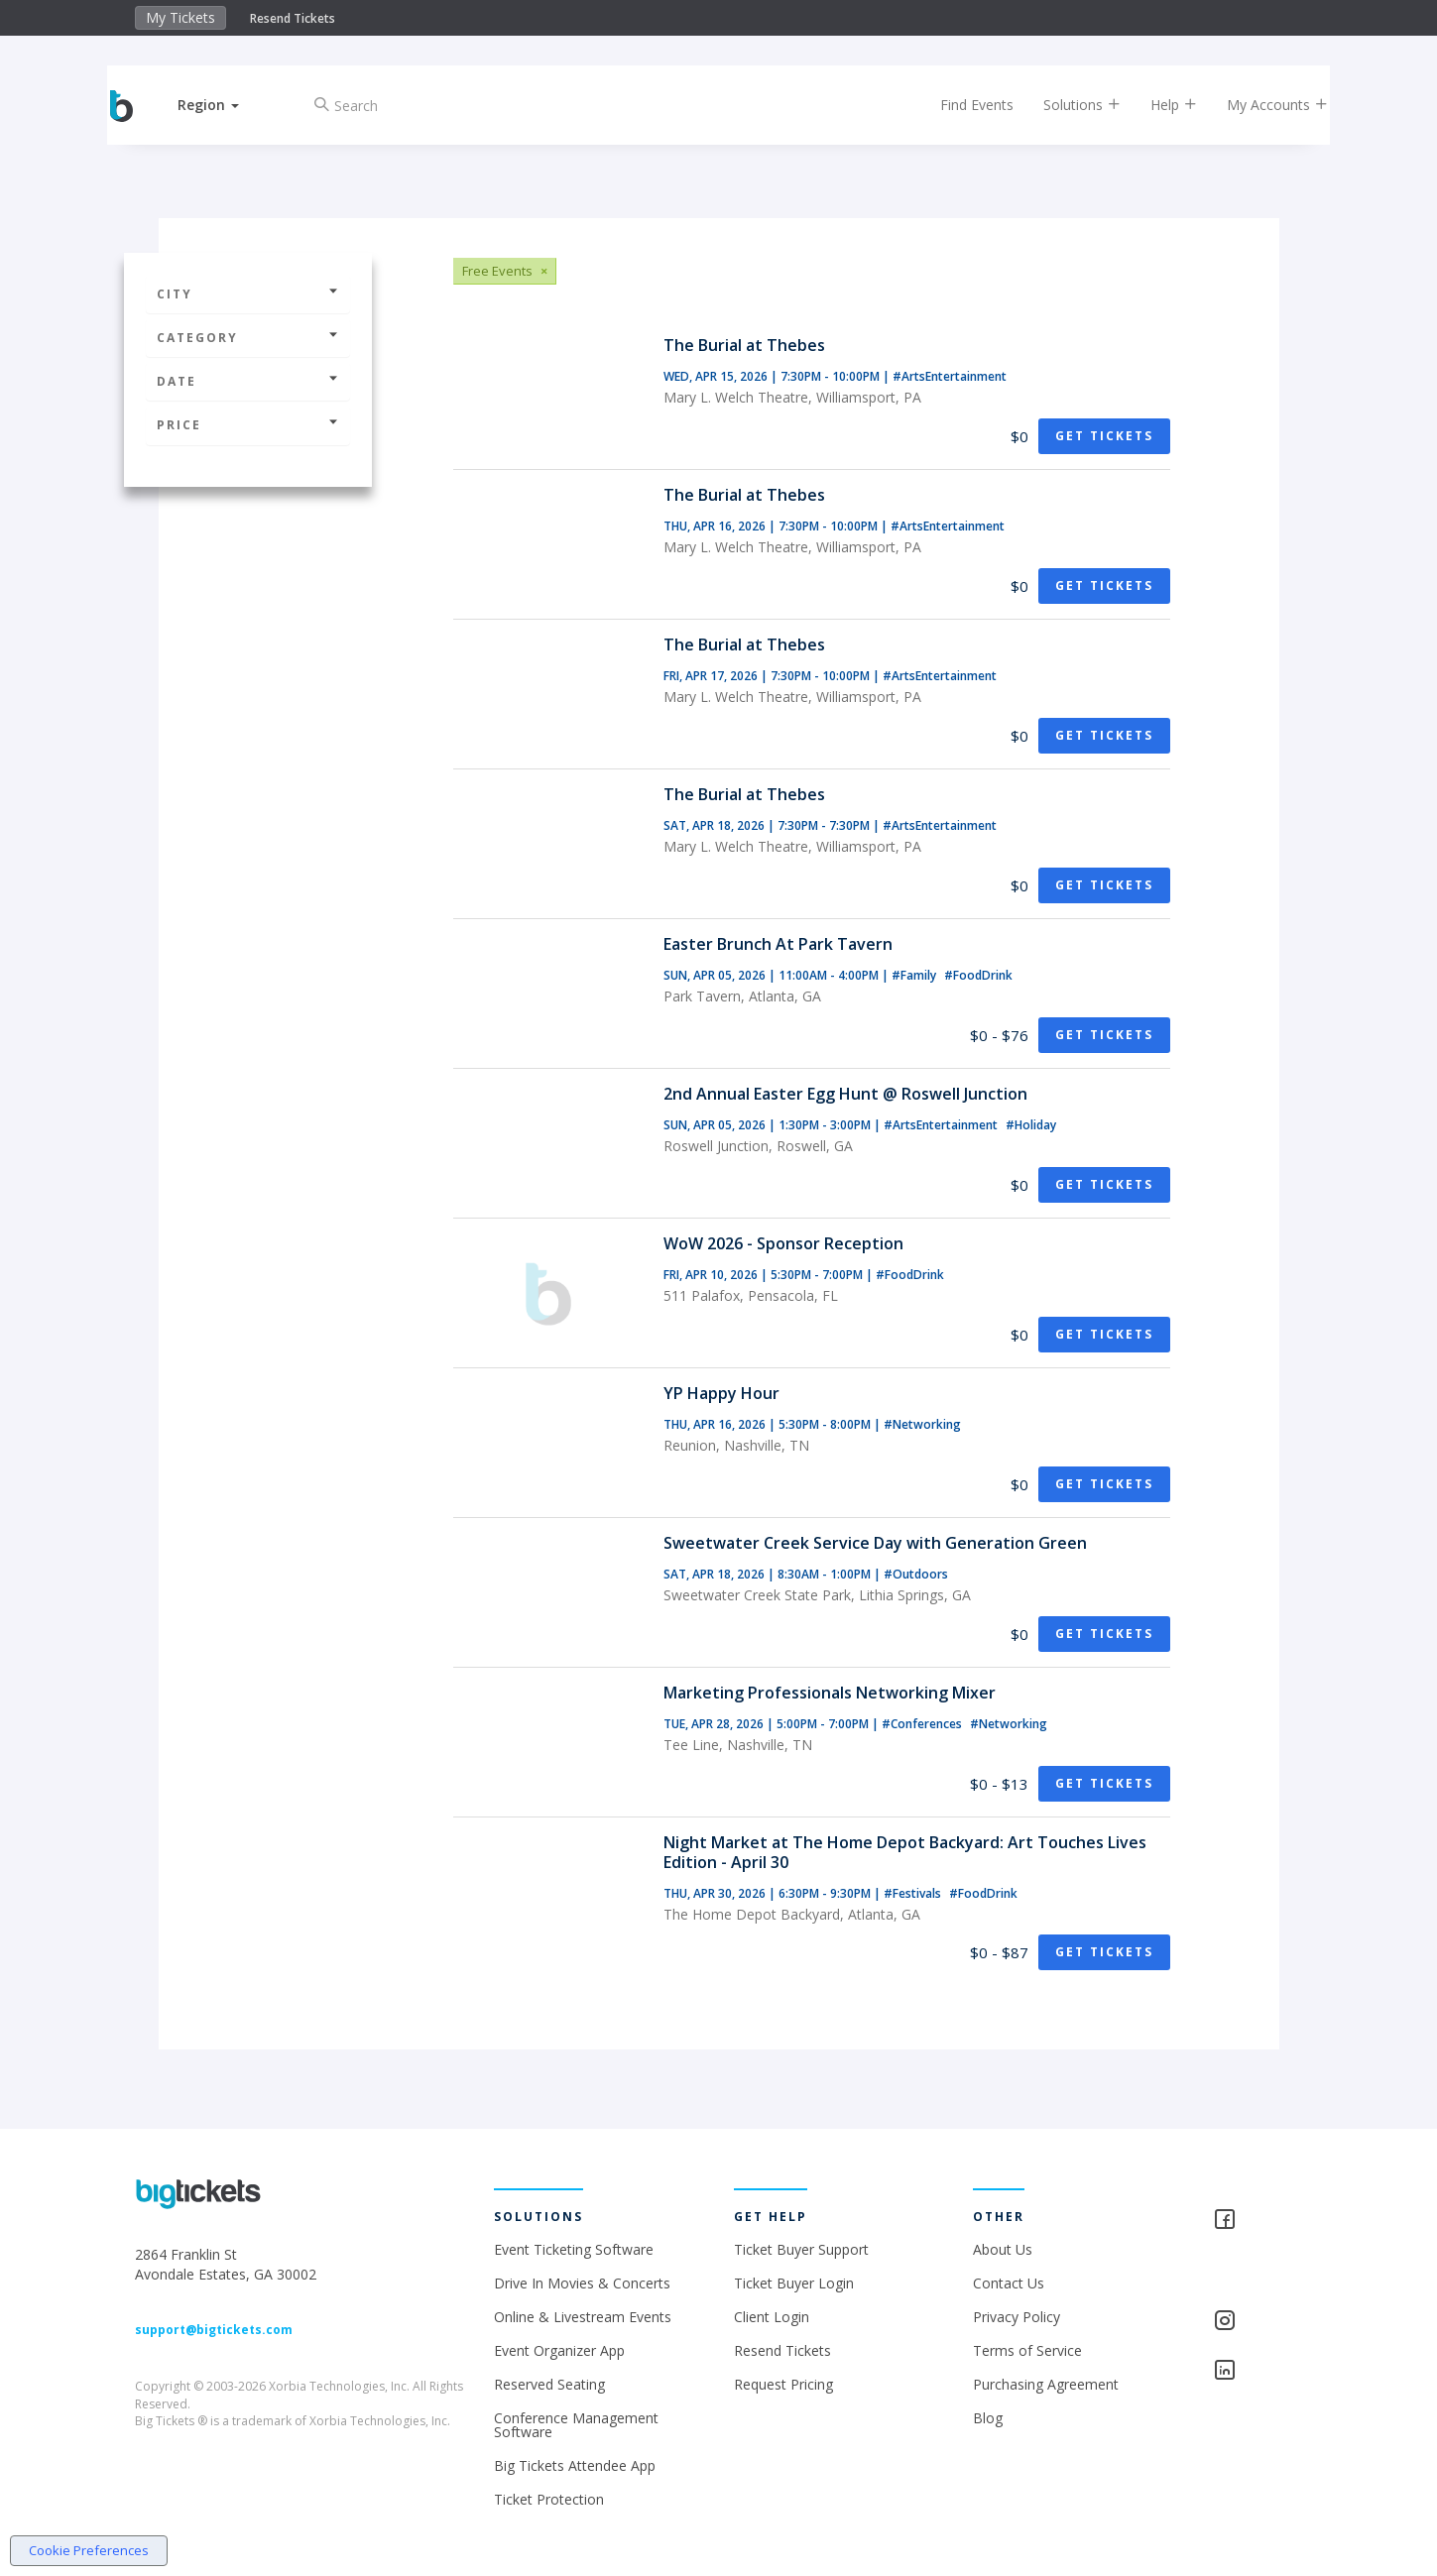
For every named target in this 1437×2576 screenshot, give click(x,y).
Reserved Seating (549, 2384)
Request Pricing (783, 2384)
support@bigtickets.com (214, 2329)
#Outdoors (916, 1574)
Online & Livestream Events (582, 2316)
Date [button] (248, 381)
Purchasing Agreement (1046, 2384)
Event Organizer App (559, 2350)
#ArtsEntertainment (950, 376)
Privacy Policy (1016, 2316)
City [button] (248, 294)
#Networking (922, 1424)
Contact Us (1008, 2283)
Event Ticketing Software (574, 2249)
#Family (915, 975)
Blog (988, 2417)
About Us (1002, 2249)
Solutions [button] (1065, 104)
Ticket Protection (549, 2499)
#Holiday (1031, 1124)
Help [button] (1157, 104)
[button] (225, 104)
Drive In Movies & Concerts (582, 2283)
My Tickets (180, 17)
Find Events (960, 104)
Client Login (771, 2316)
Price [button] (248, 424)
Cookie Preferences (89, 2550)
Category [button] (248, 337)
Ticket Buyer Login (794, 2283)
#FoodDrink (978, 975)
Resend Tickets (292, 18)
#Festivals (914, 1893)
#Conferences (923, 1723)
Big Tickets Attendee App (575, 2465)
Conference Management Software (576, 2424)
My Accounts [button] (1260, 104)
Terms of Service (1027, 2350)
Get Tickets (1104, 435)
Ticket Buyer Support (801, 2249)
